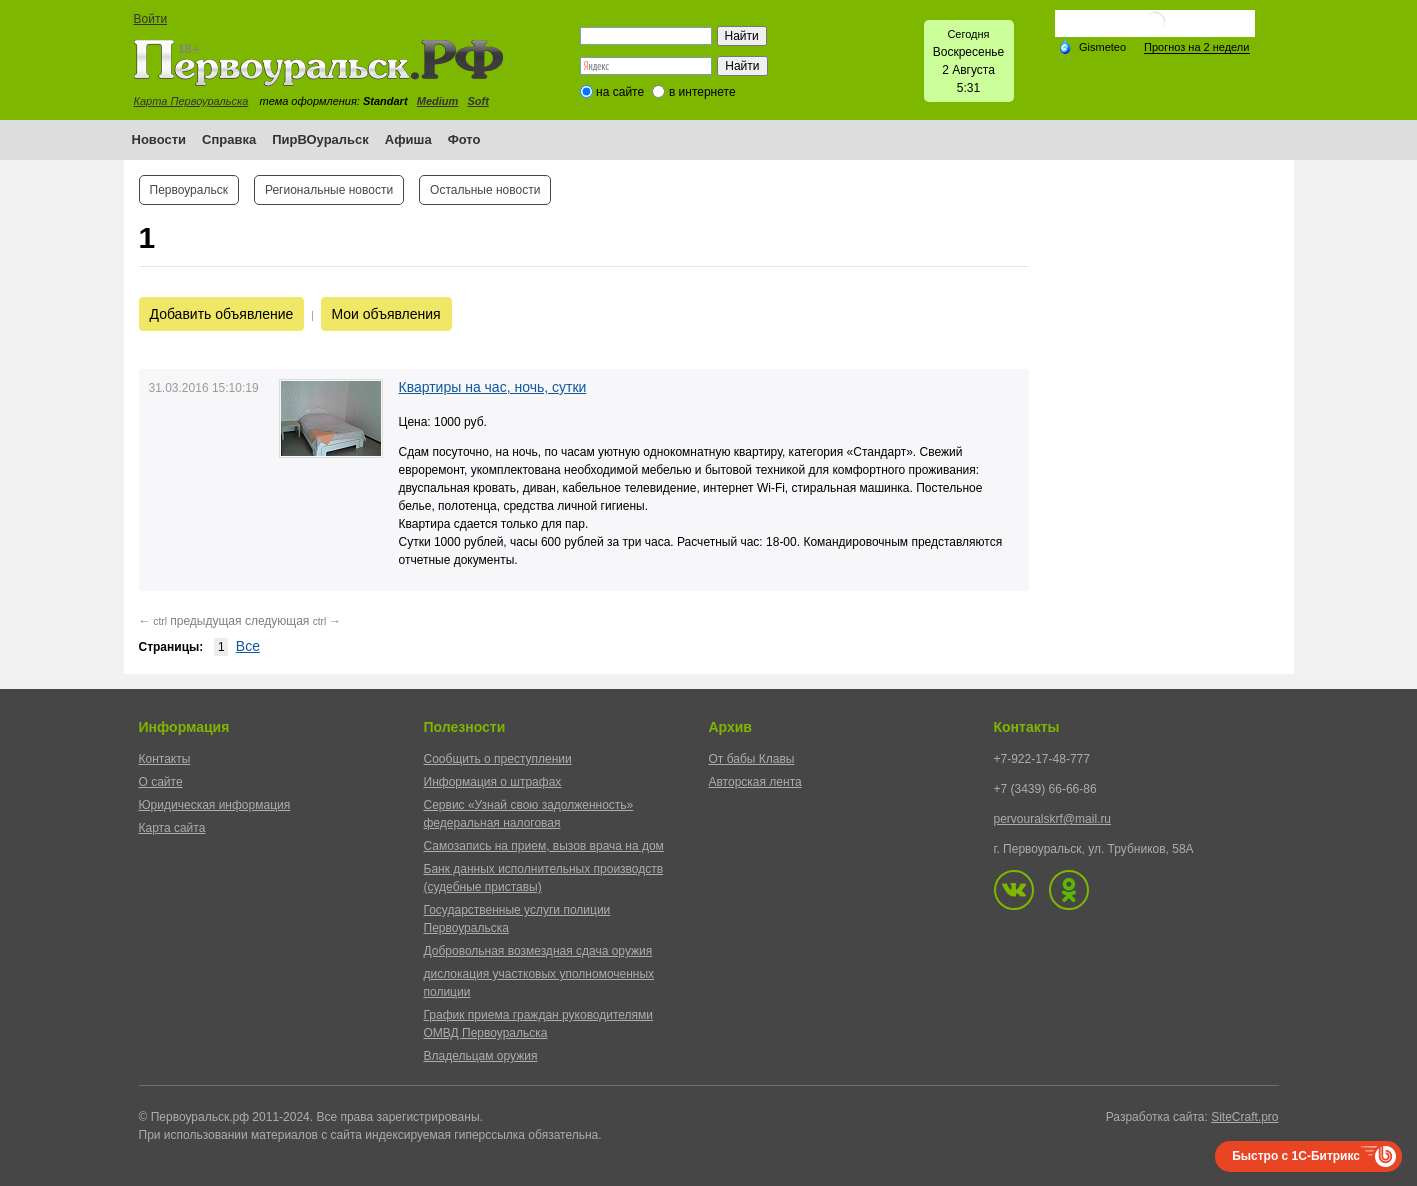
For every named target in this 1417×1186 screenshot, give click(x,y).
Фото (464, 139)
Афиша (408, 139)
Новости (159, 139)
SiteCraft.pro (1244, 1117)
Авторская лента (755, 782)
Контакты (165, 759)
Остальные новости (485, 190)
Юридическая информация (215, 805)
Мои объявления (386, 314)
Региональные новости (329, 190)
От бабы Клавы (752, 759)
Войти (151, 19)
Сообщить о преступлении (498, 759)
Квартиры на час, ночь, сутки (493, 387)
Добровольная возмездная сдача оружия (538, 951)
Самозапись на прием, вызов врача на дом (544, 846)
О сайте (161, 782)
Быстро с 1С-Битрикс (1296, 1156)
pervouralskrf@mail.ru (1053, 819)
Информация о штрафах (493, 782)
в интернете (702, 92)
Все (248, 646)
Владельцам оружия (481, 1056)
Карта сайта (172, 828)
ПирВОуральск (320, 139)
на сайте (620, 92)
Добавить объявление (222, 314)
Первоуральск (189, 190)
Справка (229, 139)
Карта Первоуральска (191, 101)
